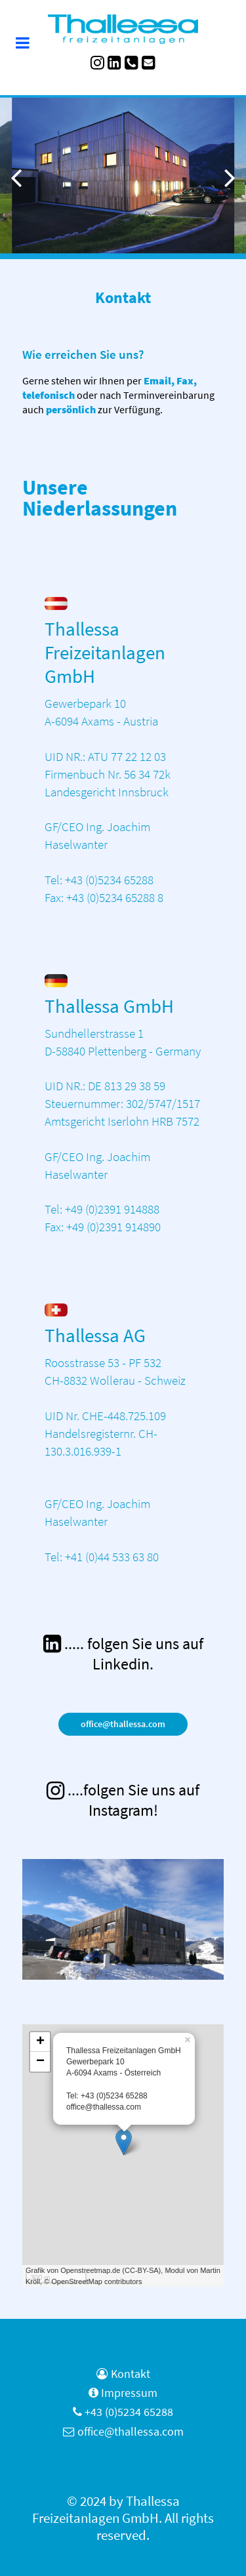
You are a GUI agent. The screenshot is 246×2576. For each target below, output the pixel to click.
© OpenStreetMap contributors (93, 2281)
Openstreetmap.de (90, 2270)
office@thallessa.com (123, 1724)
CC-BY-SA (142, 2270)
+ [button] (40, 2042)
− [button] (40, 2062)
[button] (230, 177)
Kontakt (130, 2374)
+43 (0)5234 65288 (129, 2412)
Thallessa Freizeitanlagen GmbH (106, 2510)
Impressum (129, 2393)
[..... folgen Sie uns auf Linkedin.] (123, 1653)
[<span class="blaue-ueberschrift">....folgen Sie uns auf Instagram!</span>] (123, 1800)
